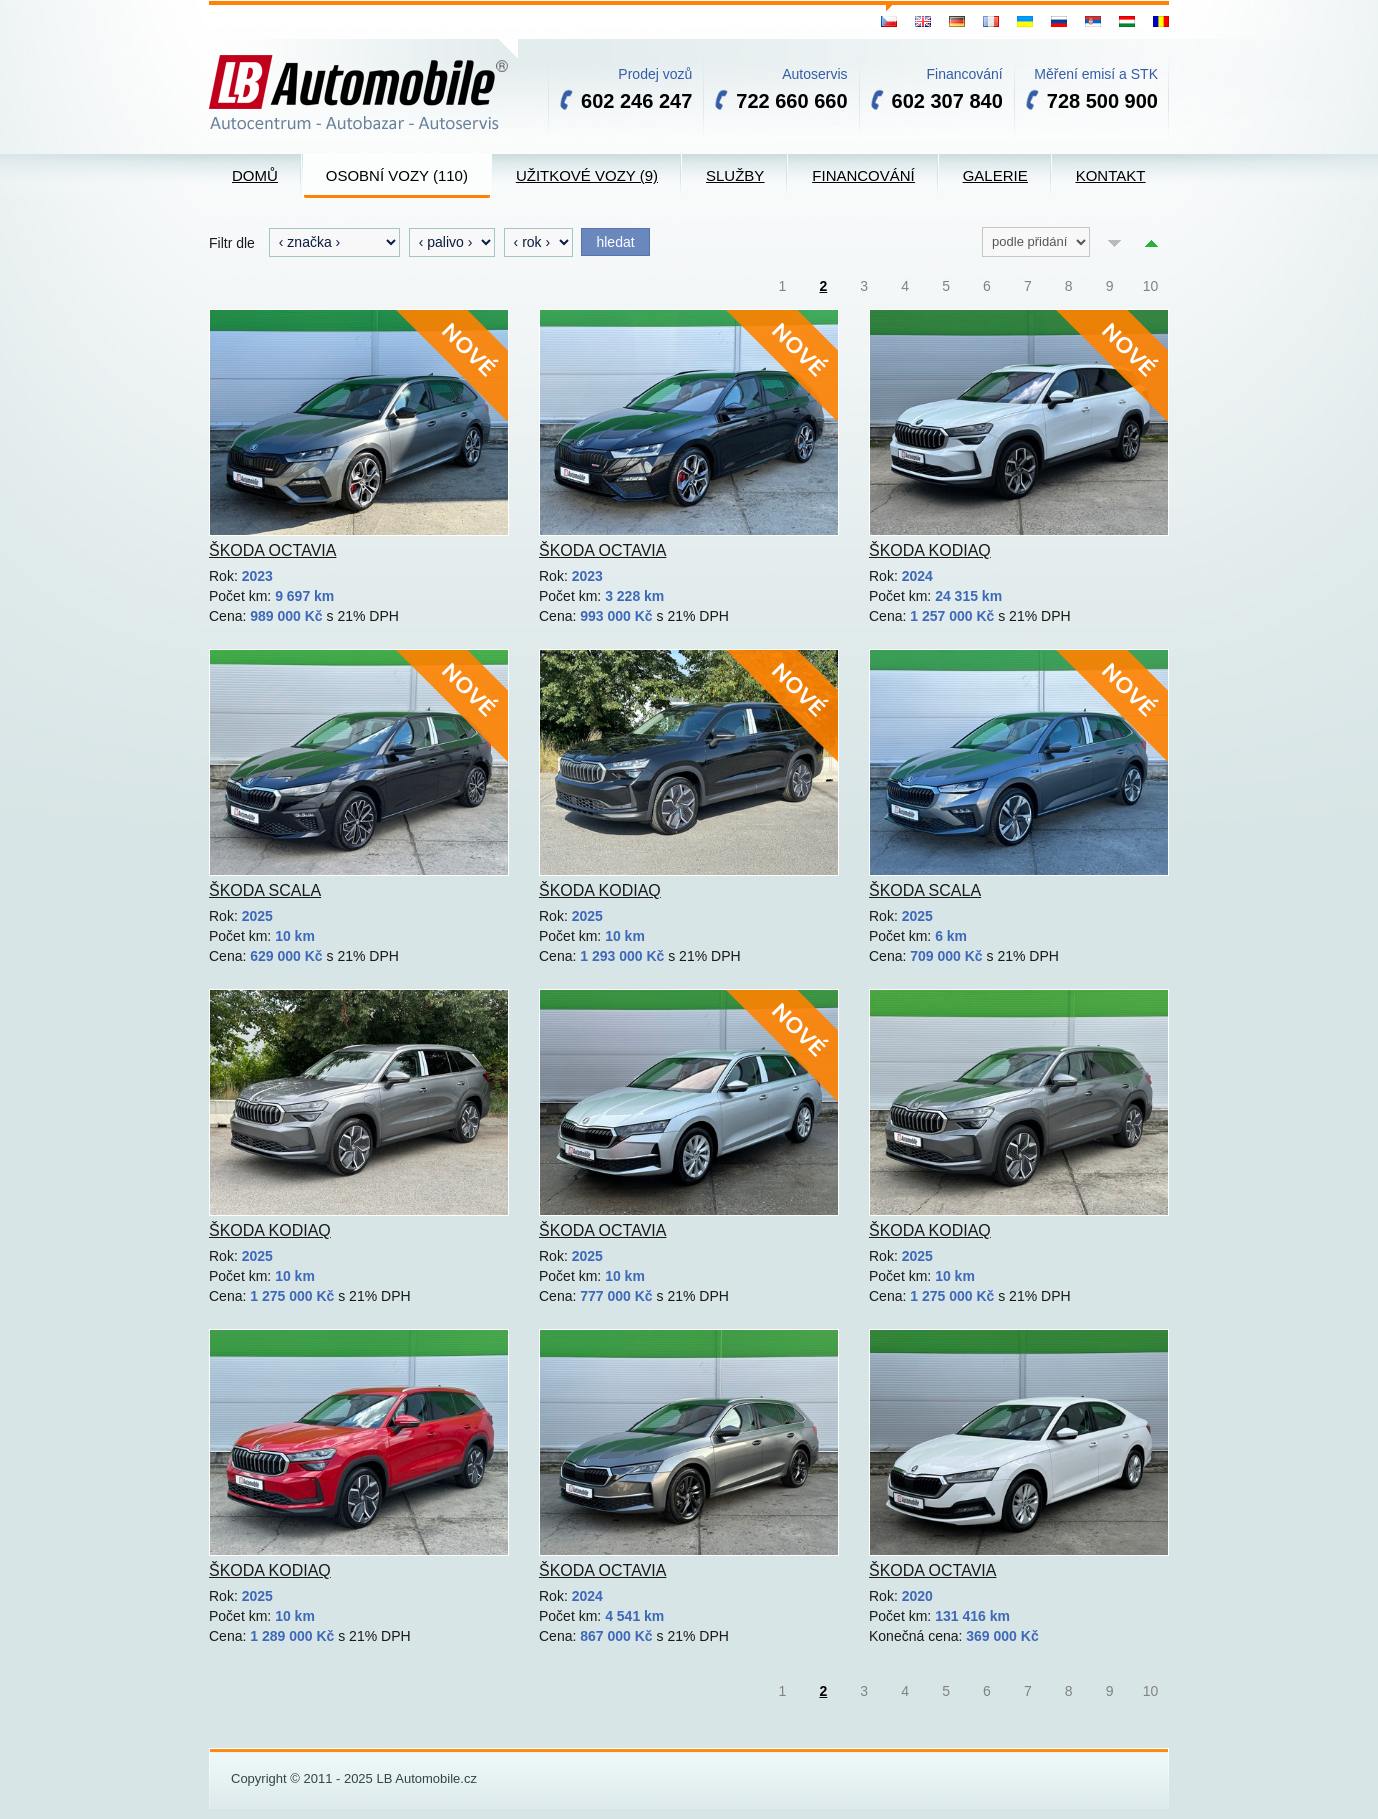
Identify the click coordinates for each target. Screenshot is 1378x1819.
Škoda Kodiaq (930, 550)
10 (1151, 286)
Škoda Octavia (272, 550)
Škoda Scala (265, 890)
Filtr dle (232, 243)
